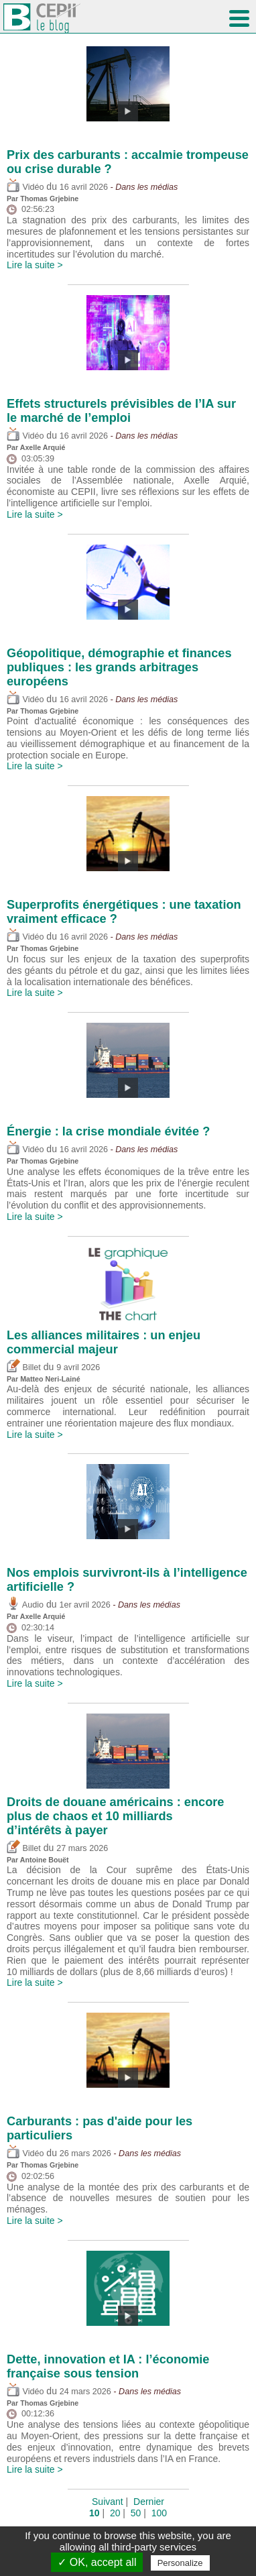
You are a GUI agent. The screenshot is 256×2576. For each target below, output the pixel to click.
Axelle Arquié (43, 447)
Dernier (148, 2501)
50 (136, 2513)
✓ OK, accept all (97, 2562)
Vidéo (25, 187)
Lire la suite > (35, 265)
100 (159, 2513)
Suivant (107, 2501)
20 (115, 2513)
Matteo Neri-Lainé (50, 1379)
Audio (25, 1605)
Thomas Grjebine (49, 198)
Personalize (180, 2563)
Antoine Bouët (44, 1860)
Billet (24, 1367)
